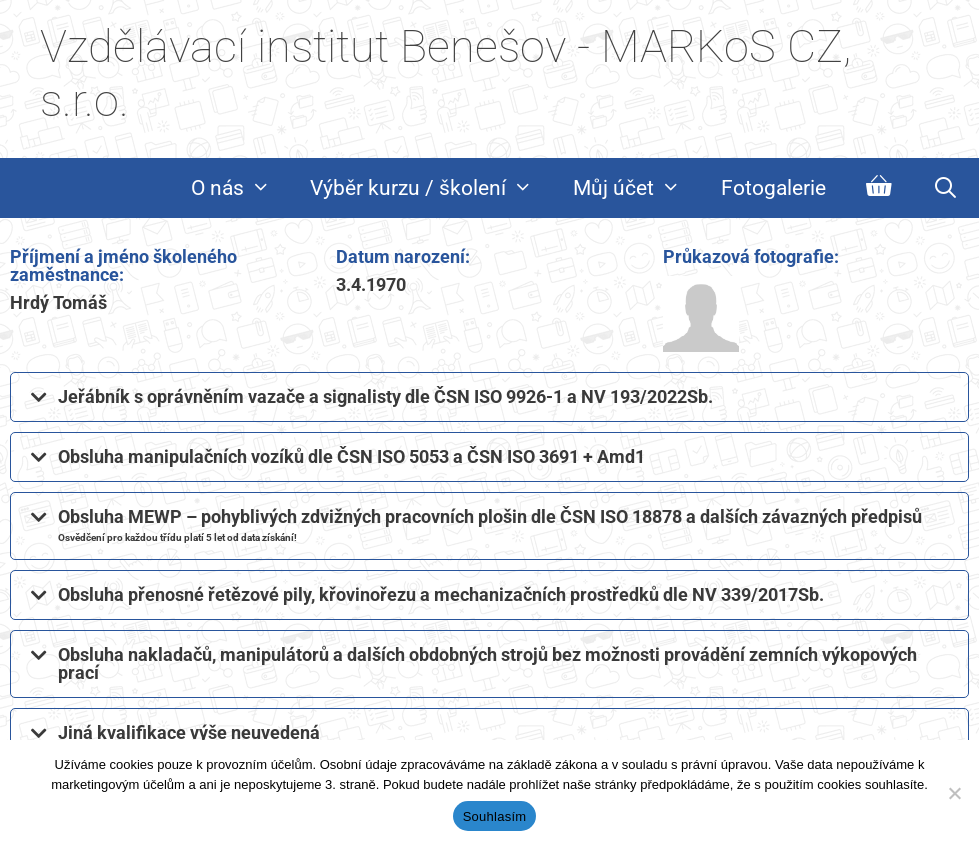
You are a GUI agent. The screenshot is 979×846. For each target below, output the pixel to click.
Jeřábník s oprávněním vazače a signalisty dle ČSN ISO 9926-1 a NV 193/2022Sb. (385, 396)
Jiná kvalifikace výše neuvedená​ (189, 732)
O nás (241, 188)
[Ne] (954, 793)
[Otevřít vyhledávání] (945, 188)
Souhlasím (495, 816)
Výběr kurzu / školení (431, 188)
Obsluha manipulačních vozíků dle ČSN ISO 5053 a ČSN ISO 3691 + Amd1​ (351, 456)
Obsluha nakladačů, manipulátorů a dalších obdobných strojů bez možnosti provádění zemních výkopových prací (487, 663)
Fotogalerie (773, 188)
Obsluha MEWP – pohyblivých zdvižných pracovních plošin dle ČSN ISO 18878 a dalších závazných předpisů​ (490, 524)
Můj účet (637, 188)
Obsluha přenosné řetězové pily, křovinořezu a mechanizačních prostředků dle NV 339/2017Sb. (441, 594)
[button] (489, 397)
